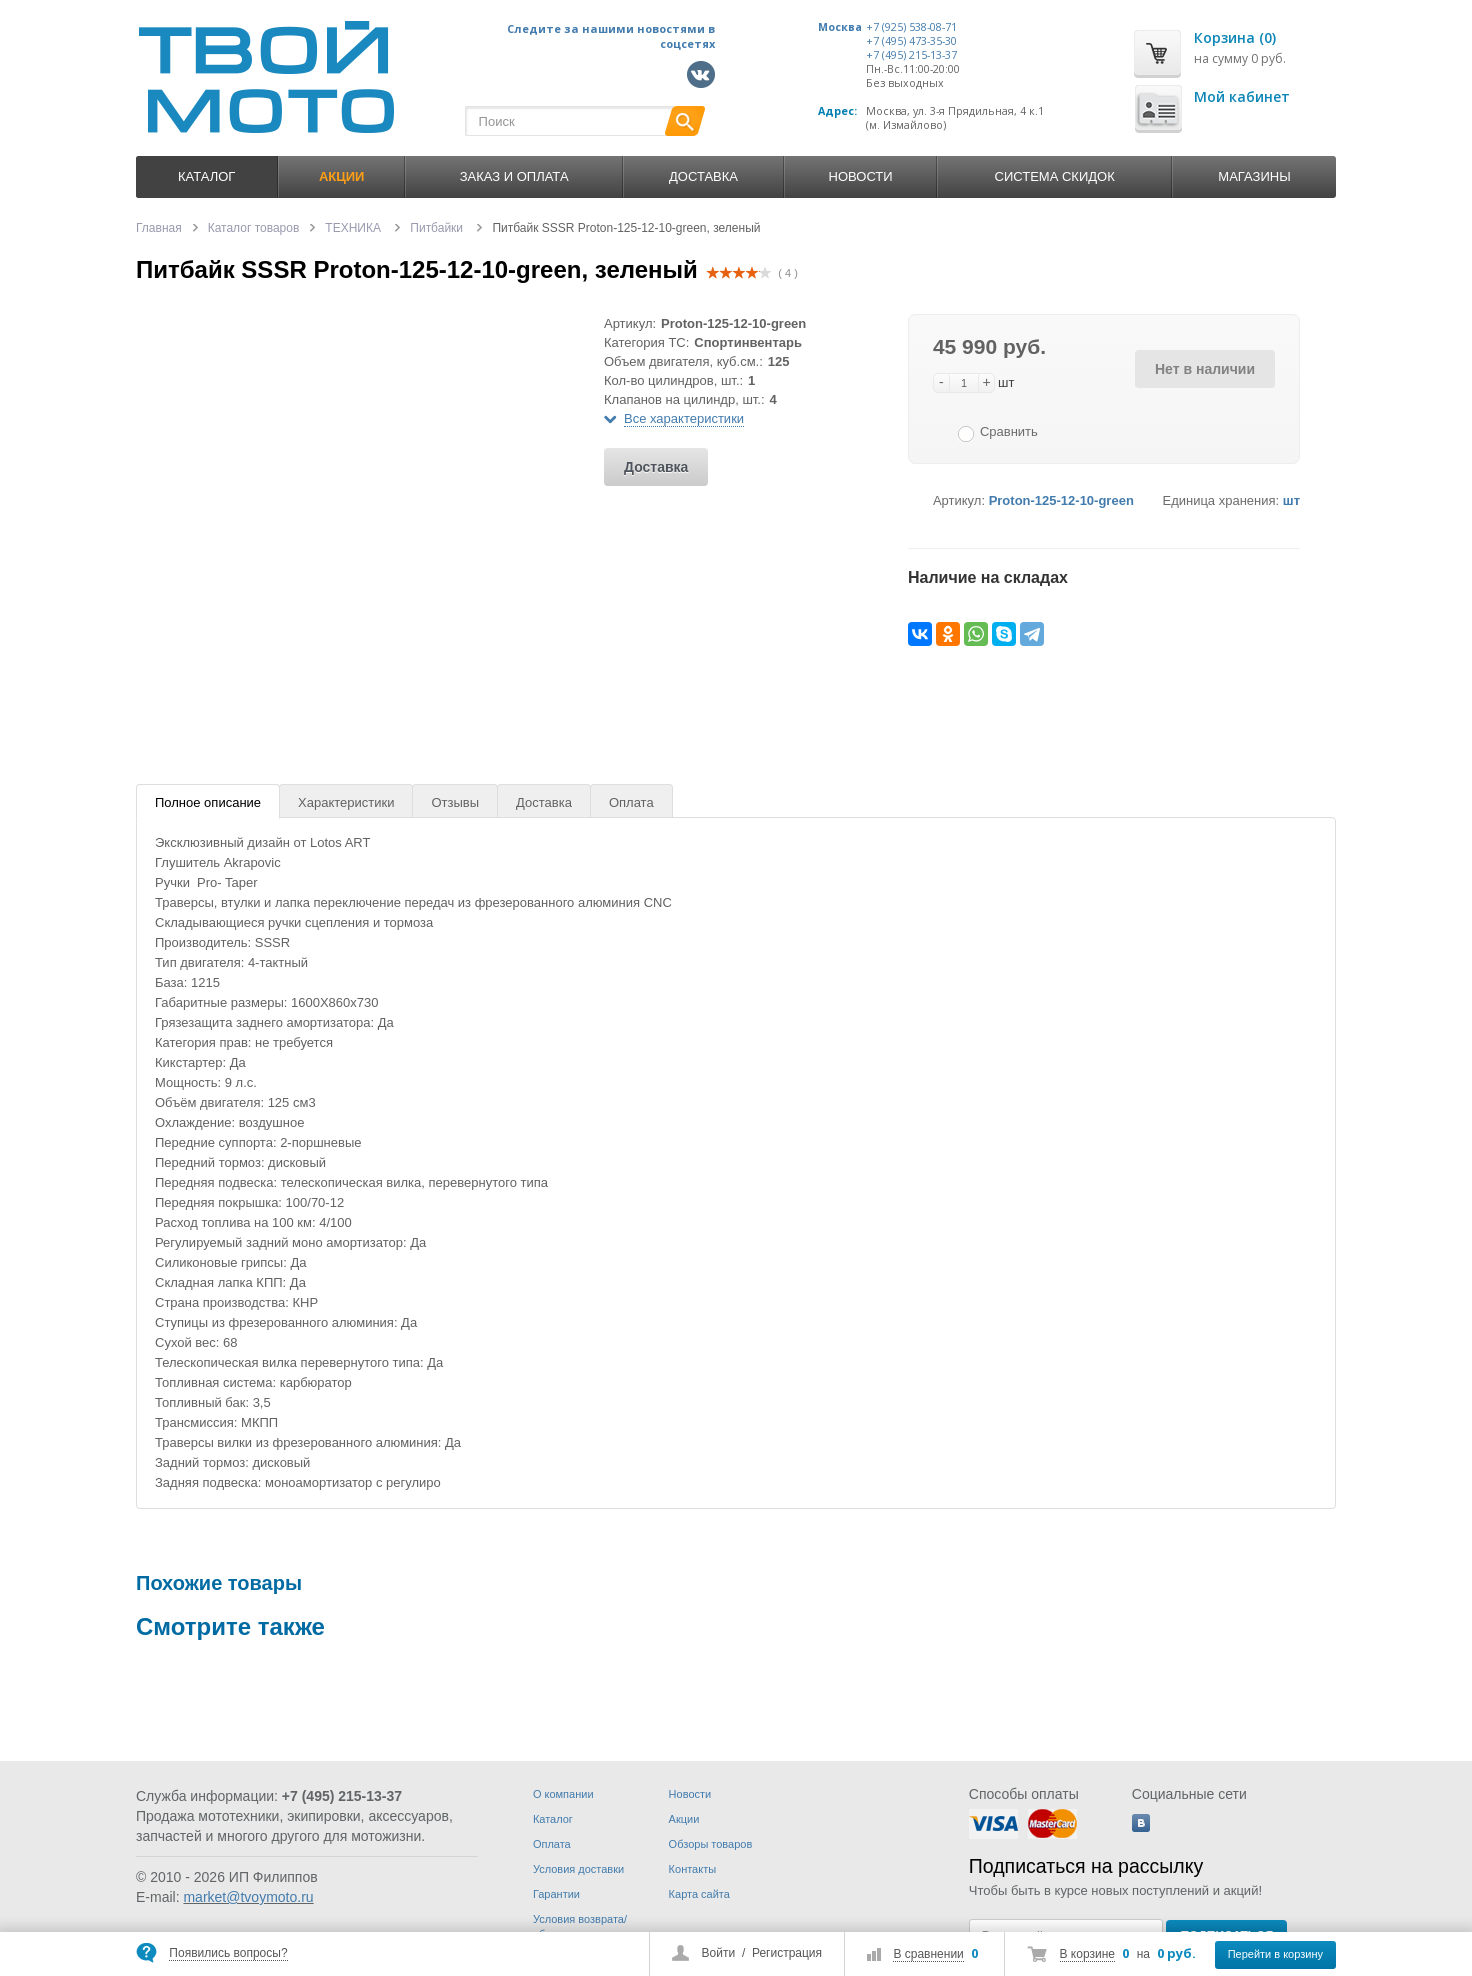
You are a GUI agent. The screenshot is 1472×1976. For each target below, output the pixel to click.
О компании (563, 1794)
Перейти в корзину (1275, 1954)
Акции (684, 1819)
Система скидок (1055, 176)
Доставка (703, 176)
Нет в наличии (1205, 369)
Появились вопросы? (228, 1953)
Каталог (206, 176)
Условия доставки (578, 1869)
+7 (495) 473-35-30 (911, 41)
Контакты (693, 1869)
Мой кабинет (1242, 96)
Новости (861, 176)
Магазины (1254, 176)
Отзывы (455, 802)
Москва (840, 27)
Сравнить (1009, 431)
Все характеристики (684, 418)
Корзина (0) (1235, 37)
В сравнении (928, 1954)
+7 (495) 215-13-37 (911, 55)
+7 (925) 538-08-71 (911, 27)
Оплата (631, 802)
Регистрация (787, 1953)
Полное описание (208, 802)
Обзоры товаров (711, 1844)
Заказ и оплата (514, 176)
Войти (719, 1953)
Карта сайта (699, 1894)
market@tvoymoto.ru (248, 1897)
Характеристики (346, 802)
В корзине (1087, 1954)
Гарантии (556, 1894)
